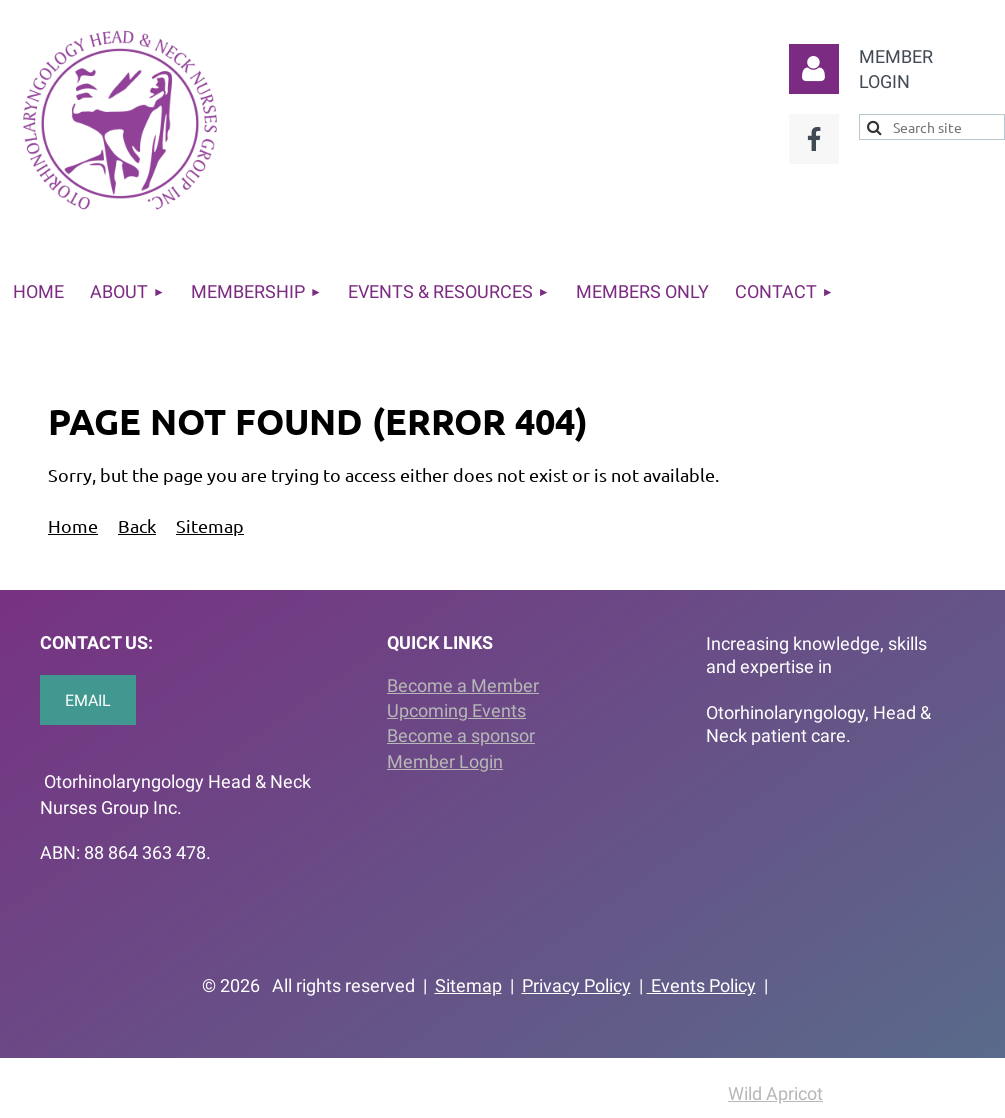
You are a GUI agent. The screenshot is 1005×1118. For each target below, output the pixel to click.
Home (73, 525)
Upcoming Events (456, 710)
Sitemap (210, 525)
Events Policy (701, 985)
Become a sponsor (461, 735)
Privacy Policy (576, 985)
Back (137, 525)
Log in (814, 69)
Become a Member (463, 685)
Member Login (445, 761)
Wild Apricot (775, 1093)
